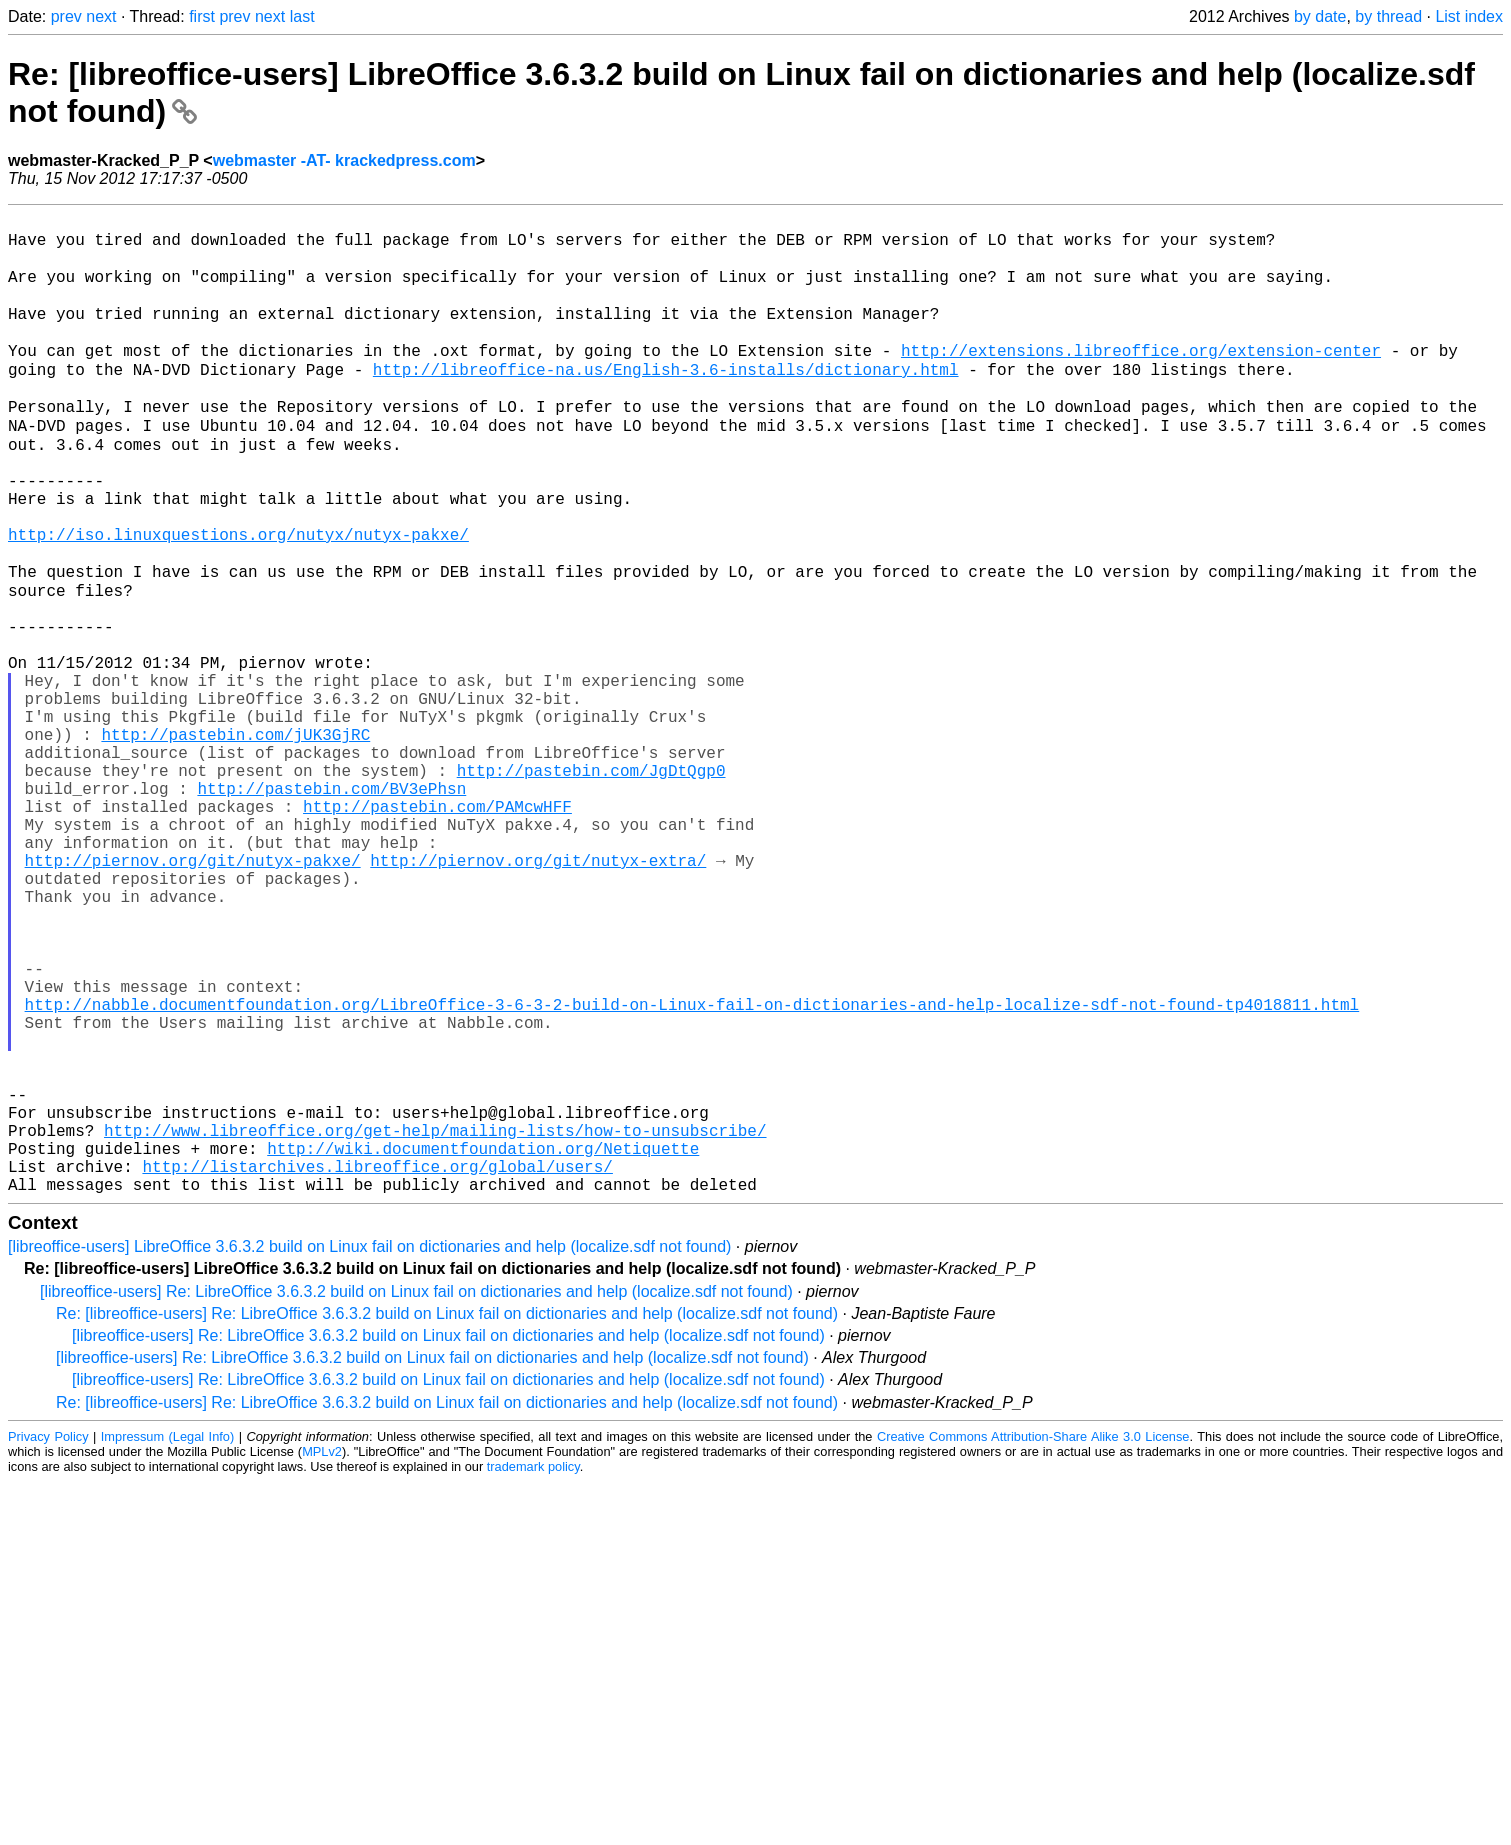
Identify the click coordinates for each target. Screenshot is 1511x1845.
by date (1320, 16)
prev (66, 16)
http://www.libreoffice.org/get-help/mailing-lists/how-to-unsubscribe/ (435, 1324)
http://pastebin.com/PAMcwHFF (437, 928)
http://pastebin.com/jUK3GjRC (235, 840)
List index (1469, 16)
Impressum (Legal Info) (167, 1642)
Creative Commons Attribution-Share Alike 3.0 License (1033, 1642)
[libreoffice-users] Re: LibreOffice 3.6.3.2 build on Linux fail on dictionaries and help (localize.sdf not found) (416, 1497)
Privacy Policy (48, 1642)
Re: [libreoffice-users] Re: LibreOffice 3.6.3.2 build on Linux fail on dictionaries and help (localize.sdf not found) (447, 1519)
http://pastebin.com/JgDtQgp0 (591, 884)
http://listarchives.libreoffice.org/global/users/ (377, 1368)
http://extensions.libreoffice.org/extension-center (1141, 378)
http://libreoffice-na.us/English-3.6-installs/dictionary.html (666, 400)
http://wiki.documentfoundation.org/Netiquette (483, 1346)
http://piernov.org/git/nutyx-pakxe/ (193, 994)
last (302, 16)
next (101, 16)
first (202, 16)
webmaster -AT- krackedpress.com (344, 160)
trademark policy (533, 1672)
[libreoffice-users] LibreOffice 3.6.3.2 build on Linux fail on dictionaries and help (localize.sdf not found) (369, 1452)
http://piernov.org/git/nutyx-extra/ (538, 994)
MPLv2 (322, 1657)
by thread (1388, 16)
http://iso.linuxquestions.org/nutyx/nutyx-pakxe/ (238, 598)
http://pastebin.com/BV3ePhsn (331, 906)
